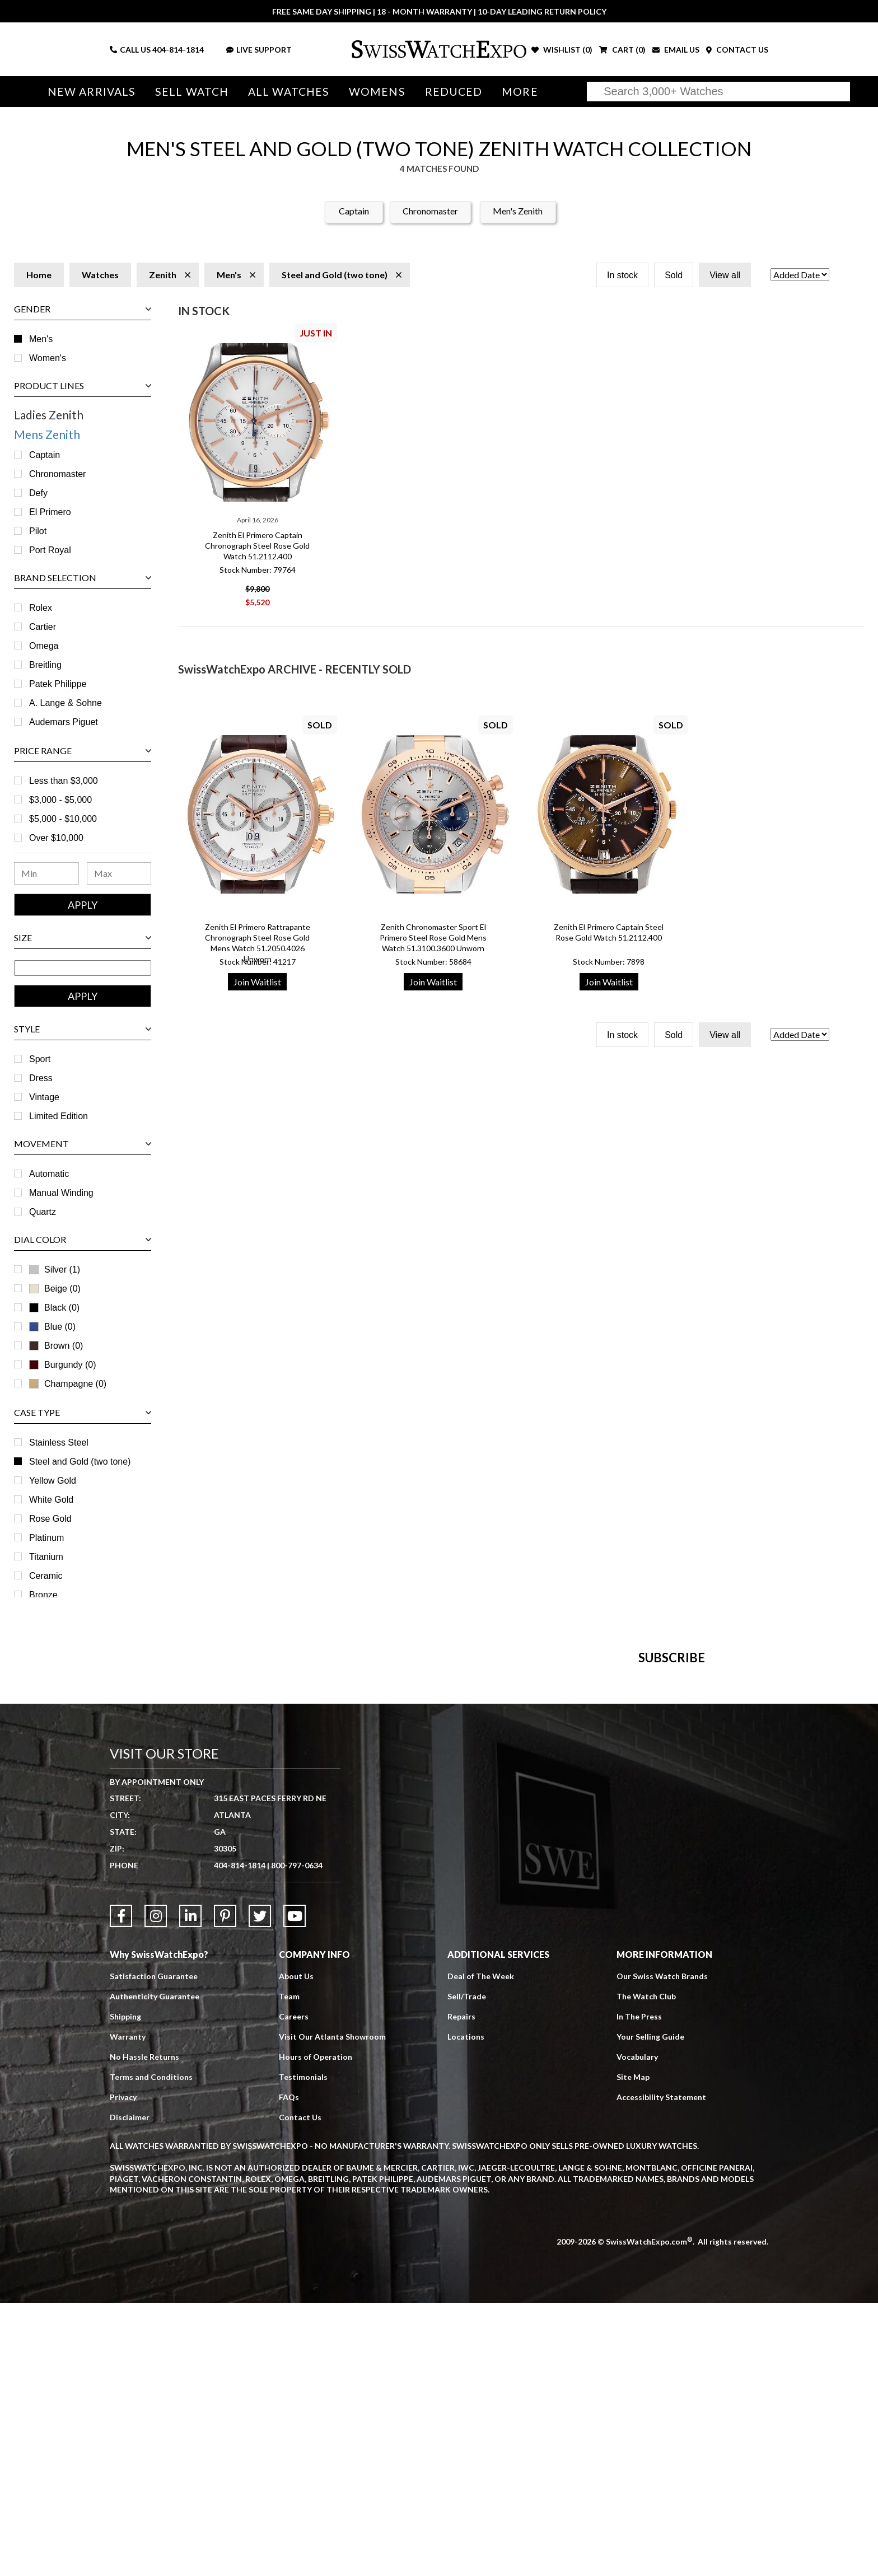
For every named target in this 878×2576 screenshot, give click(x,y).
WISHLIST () (561, 49)
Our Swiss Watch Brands (662, 2249)
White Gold (51, 1499)
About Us (296, 2249)
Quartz (42, 1212)
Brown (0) (63, 1345)
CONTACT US (737, 49)
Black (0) (54, 1307)
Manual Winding (61, 1193)
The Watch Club (646, 2269)
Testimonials (303, 2350)
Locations (465, 2310)
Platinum (46, 1537)
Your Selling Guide (650, 2310)
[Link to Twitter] (260, 2189)
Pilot (37, 531)
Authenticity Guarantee (154, 2269)
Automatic (49, 1174)
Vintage (44, 1097)
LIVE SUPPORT (259, 49)
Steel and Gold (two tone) (79, 1461)
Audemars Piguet (63, 722)
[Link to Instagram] (155, 2189)
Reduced (454, 91)
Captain (354, 210)
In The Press (639, 2289)
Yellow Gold (52, 1480)
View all (724, 275)
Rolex (40, 608)
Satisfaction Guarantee (154, 2249)
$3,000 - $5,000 (60, 800)
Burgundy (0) (62, 1364)
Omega (43, 646)
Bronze (43, 1595)
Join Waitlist (257, 981)
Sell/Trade (466, 2269)
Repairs (461, 2289)
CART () (622, 49)
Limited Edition (58, 1116)
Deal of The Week (480, 2249)
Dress (41, 1078)
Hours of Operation (315, 2330)
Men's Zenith (518, 210)
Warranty (128, 2310)
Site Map (633, 2350)
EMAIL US (675, 49)
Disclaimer (130, 2390)
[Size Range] (82, 968)
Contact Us (300, 2390)
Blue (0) (52, 1326)
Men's (41, 339)
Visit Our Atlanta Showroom (332, 2310)
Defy (38, 493)
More (520, 91)
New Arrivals (92, 91)
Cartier (42, 627)
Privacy (123, 2370)
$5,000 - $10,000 (63, 819)
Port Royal (50, 550)
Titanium (46, 1557)
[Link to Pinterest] (225, 2189)
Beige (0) (55, 1288)
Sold (674, 275)
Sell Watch (191, 91)
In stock (622, 275)
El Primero (50, 512)
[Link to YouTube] (294, 2189)
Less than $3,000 (63, 781)
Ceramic (46, 1576)
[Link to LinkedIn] (190, 2189)
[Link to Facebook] (121, 2189)
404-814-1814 (178, 49)
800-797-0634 (297, 2138)
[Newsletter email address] (505, 1859)
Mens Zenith (47, 434)
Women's (47, 358)
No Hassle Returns (144, 2330)
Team (289, 2269)
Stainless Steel (58, 1442)
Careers (294, 2289)
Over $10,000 (56, 838)
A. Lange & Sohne (65, 703)
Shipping (125, 2289)
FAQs (289, 2370)
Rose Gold (50, 1518)
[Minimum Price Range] (46, 873)
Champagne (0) (67, 1383)
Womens (377, 91)
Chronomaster (430, 210)
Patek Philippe (57, 684)
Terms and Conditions (151, 2350)
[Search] (718, 91)
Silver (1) (62, 1269)
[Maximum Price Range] (119, 873)
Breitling (45, 665)
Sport (39, 1059)
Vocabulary (637, 2330)
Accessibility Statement (661, 2370)
